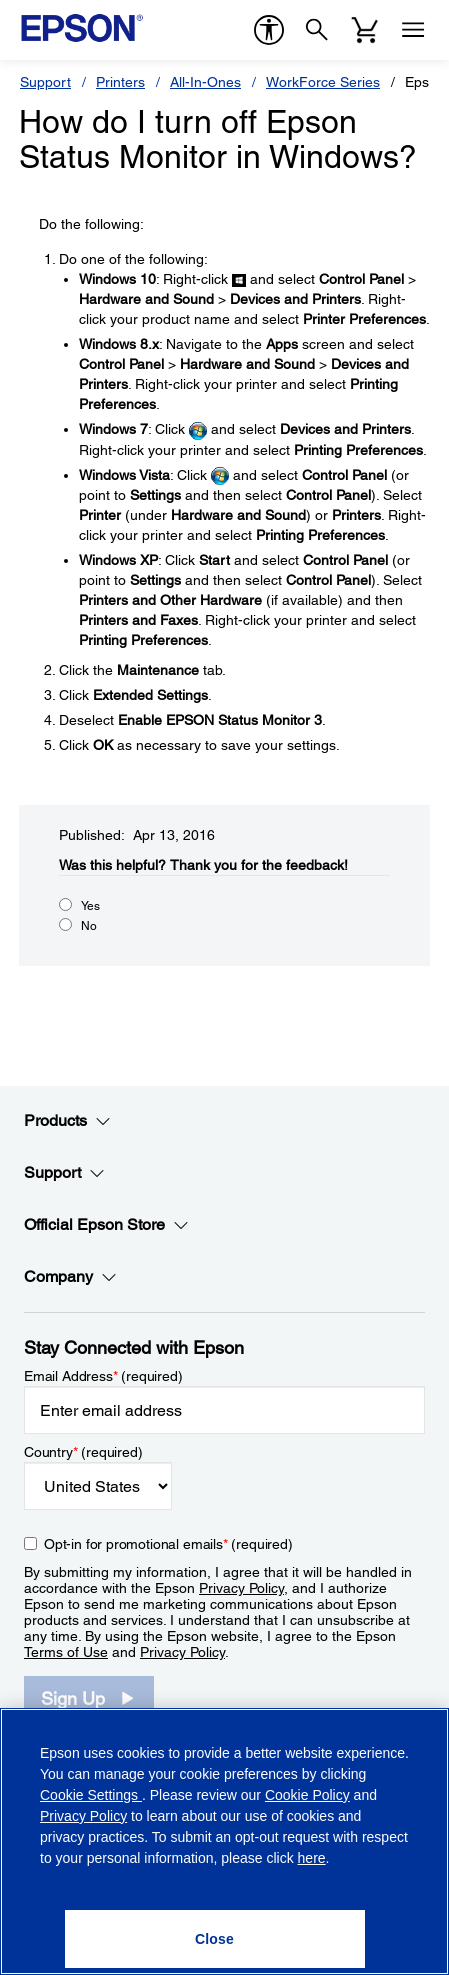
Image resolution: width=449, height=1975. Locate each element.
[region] (224, 1841)
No (89, 926)
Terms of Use (66, 1652)
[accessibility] (269, 30)
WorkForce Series (323, 82)
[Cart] (365, 30)
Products (67, 1121)
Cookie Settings (91, 1795)
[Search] (317, 30)
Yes (90, 906)
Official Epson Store (106, 1225)
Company (70, 1277)
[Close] (215, 1939)
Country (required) (83, 1452)
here (312, 1858)
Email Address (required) (103, 1376)
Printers (120, 82)
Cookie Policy (307, 1795)
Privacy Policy (241, 1588)
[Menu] (413, 30)
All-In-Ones (205, 82)
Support (45, 82)
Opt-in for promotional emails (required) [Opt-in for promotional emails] (168, 1544)
